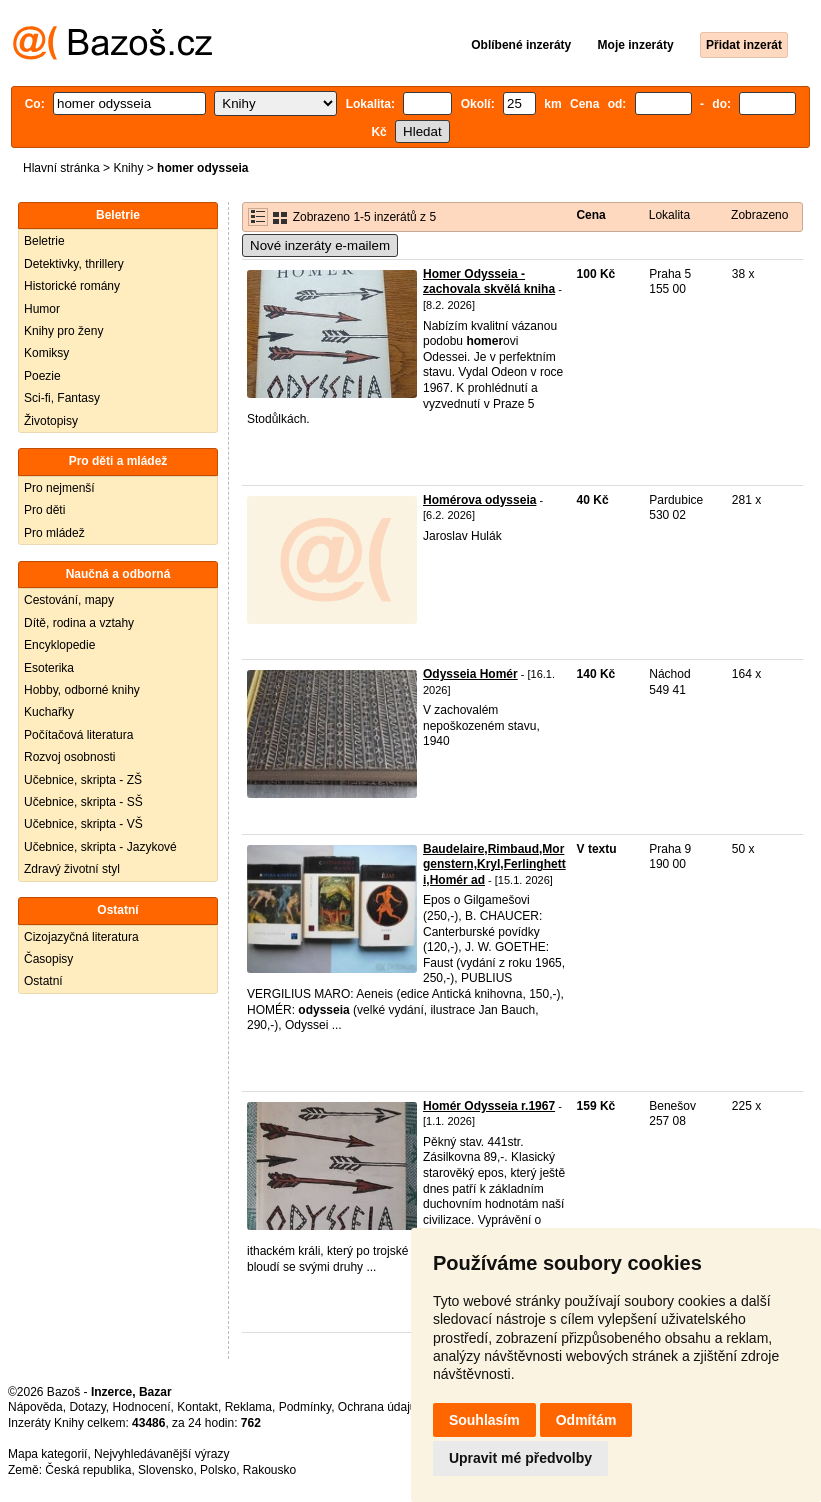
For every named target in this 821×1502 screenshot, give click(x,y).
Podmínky (305, 1407)
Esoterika (49, 668)
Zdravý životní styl (72, 869)
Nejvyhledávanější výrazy (161, 1454)
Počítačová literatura (78, 735)
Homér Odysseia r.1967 (489, 1106)
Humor (42, 309)
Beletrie (44, 241)
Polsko (218, 1470)
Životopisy (51, 421)
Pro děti (44, 510)
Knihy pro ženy (63, 331)
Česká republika (88, 1470)
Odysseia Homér (470, 674)
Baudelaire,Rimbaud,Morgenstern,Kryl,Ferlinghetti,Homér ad (494, 864)
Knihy (128, 168)
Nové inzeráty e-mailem (320, 245)
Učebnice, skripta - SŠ (83, 802)
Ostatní (43, 981)
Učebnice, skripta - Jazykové (100, 847)
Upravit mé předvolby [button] (520, 1458)
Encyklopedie (59, 645)
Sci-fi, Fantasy (62, 398)
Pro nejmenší (59, 488)
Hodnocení (142, 1407)
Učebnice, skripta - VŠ (83, 824)
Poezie (42, 376)
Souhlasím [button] (484, 1420)
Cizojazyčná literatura (81, 937)
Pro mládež (54, 533)
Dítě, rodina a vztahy (79, 623)
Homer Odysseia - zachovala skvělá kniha (489, 282)
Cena (590, 215)
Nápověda (35, 1407)
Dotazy (87, 1407)
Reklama (248, 1407)
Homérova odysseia (479, 500)
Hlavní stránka (61, 168)
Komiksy (46, 353)
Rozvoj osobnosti (69, 757)
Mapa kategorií (47, 1454)
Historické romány (72, 286)
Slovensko (165, 1470)
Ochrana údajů (377, 1407)
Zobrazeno (759, 215)
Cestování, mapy (69, 600)
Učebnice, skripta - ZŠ (83, 780)
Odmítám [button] (586, 1420)
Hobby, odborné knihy (82, 690)
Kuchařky (49, 712)
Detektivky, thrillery (74, 264)
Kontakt (197, 1407)
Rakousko (269, 1470)
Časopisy (48, 959)
